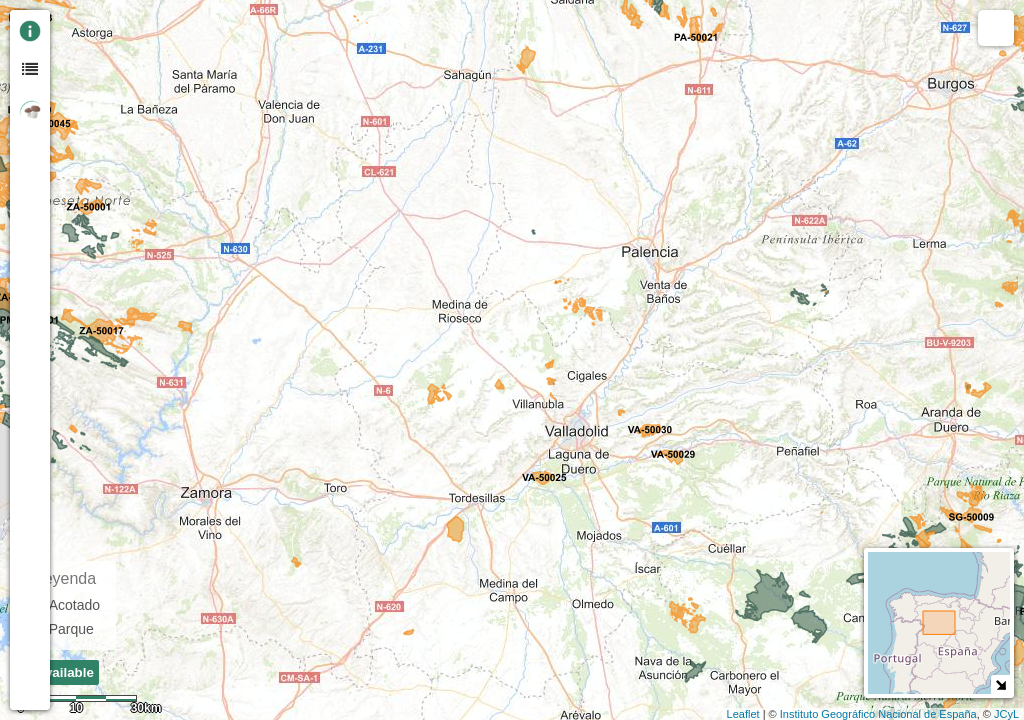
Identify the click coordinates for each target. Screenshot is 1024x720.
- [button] (73, 49)
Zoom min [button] (73, 75)
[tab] (30, 30)
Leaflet (743, 714)
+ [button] (73, 23)
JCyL (1006, 714)
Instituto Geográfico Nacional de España (878, 714)
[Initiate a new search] (73, 147)
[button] (73, 183)
